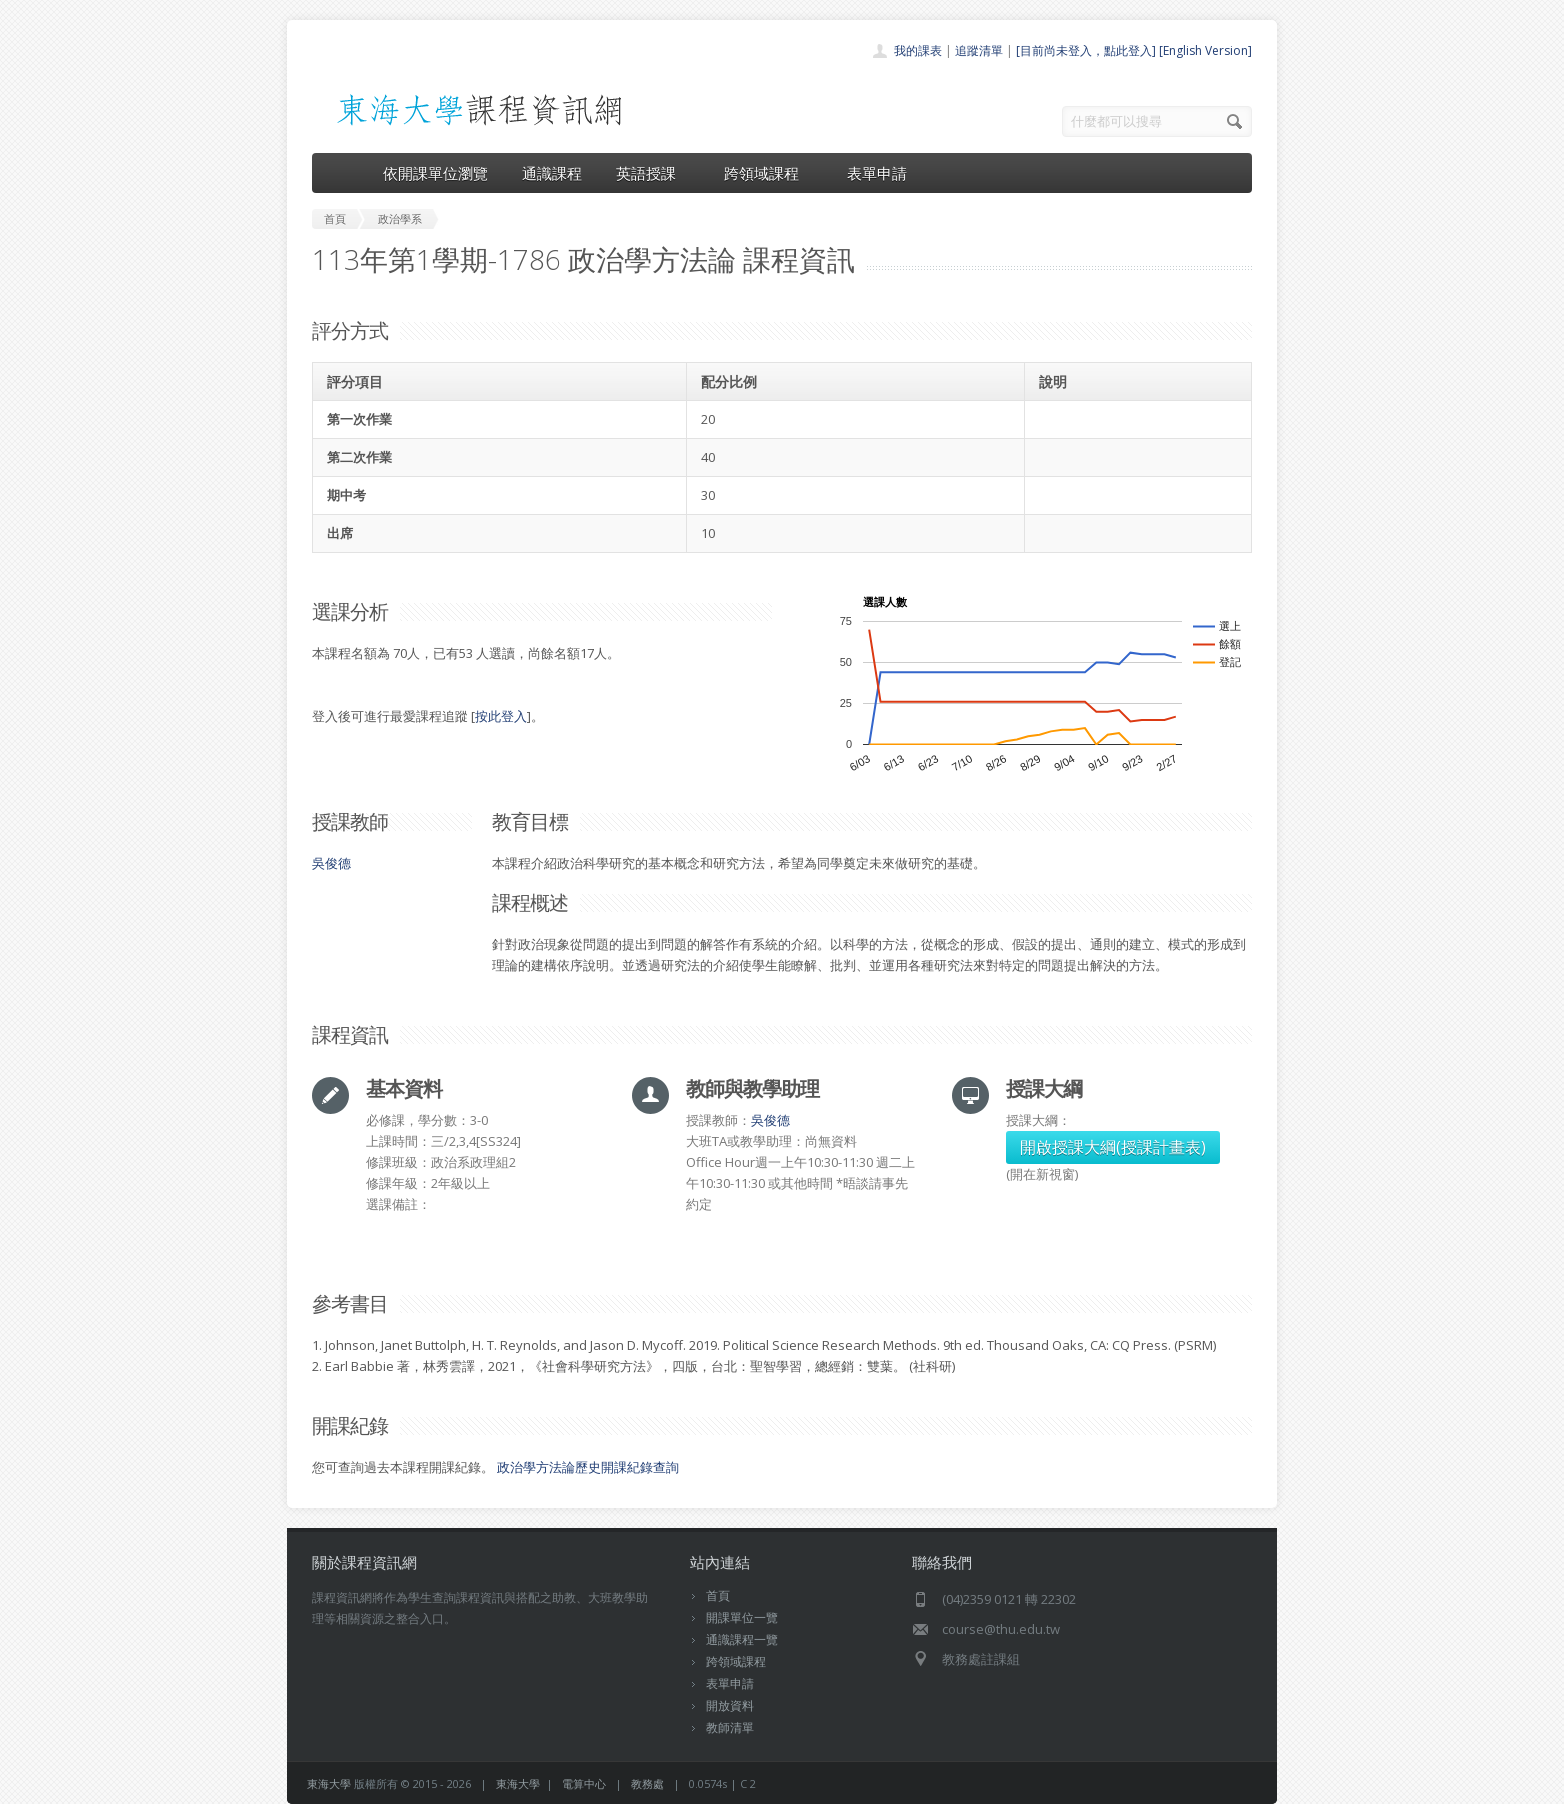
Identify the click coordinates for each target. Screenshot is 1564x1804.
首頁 (718, 1595)
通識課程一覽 (742, 1639)
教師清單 (730, 1727)
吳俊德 (331, 863)
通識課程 (552, 173)
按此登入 (501, 716)
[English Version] (1205, 50)
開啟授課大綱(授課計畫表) (1113, 1147)
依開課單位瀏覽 (435, 173)
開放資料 (730, 1705)
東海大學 (329, 1783)
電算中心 (584, 1783)
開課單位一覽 (742, 1617)
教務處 (647, 1783)
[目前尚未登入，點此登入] (1086, 50)
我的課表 (918, 50)
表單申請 (877, 173)
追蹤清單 (979, 50)
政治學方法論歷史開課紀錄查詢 (588, 1467)
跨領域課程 (768, 173)
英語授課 (653, 173)
